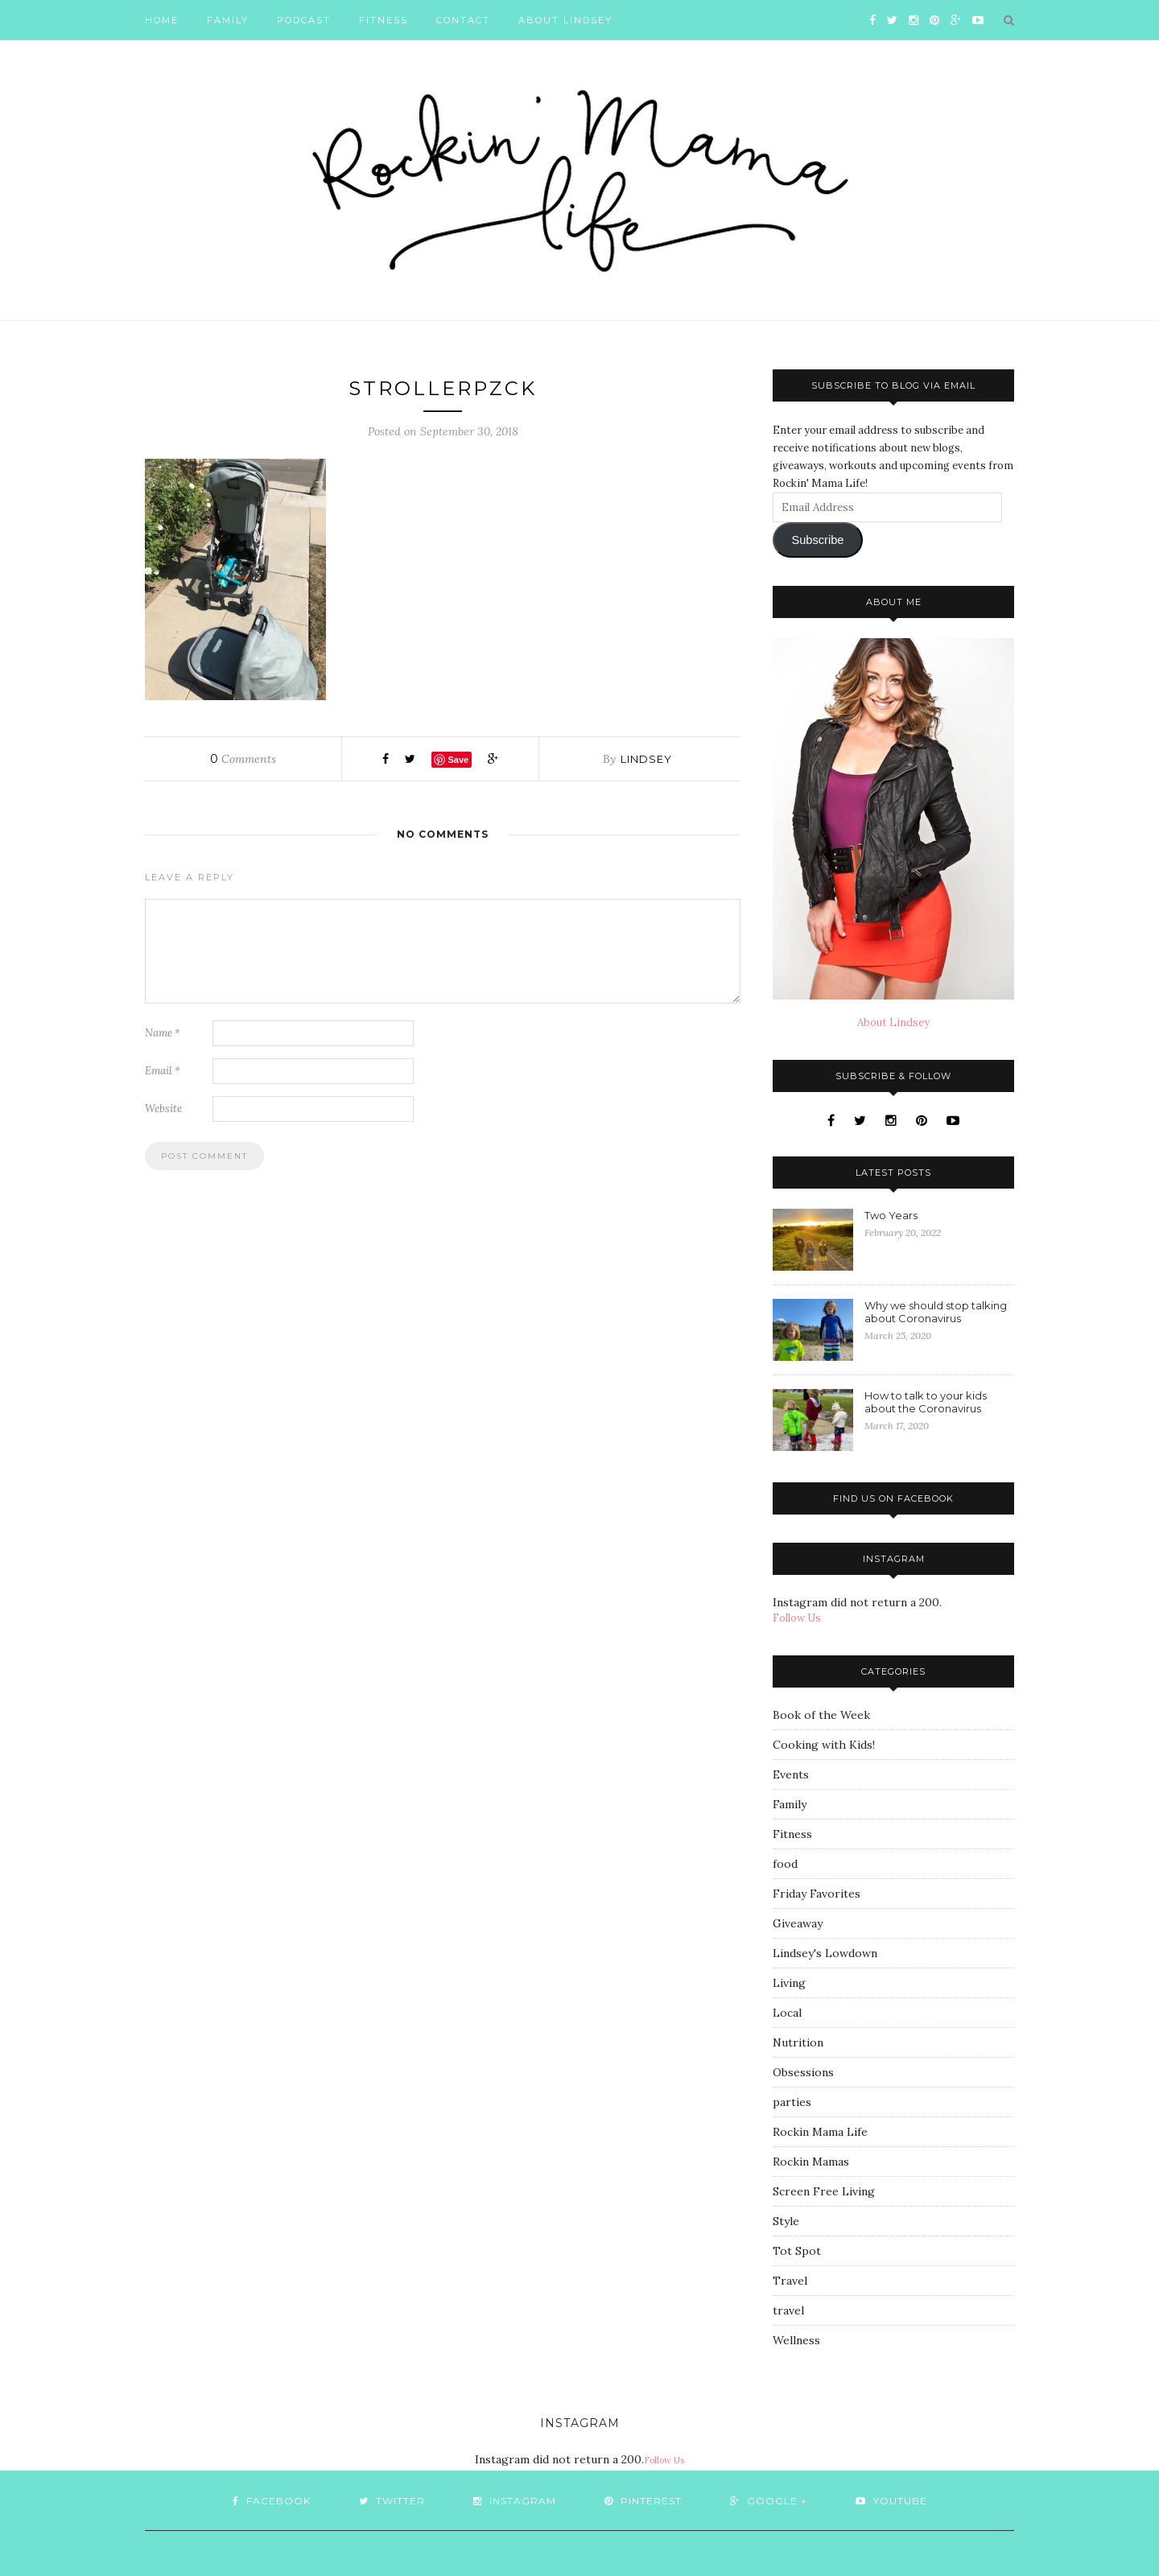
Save (458, 760)
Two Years (891, 1215)
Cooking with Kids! (824, 1744)
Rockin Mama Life (820, 2132)
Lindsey (646, 758)
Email (162, 1071)
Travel (790, 2280)
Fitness (383, 20)
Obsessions (803, 2072)
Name (162, 1033)
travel (788, 2310)
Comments (243, 759)
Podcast (304, 20)
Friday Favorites (816, 1893)
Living (789, 1983)
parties (792, 2102)
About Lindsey (565, 20)
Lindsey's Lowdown (825, 1953)
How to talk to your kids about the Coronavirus (925, 1402)
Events (791, 1774)
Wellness (796, 2340)
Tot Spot (797, 2251)
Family (228, 20)
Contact (463, 20)
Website (163, 1108)
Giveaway (798, 1923)
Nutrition (798, 2042)
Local (787, 2012)
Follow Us (797, 1618)
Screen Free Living (824, 2191)
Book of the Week (821, 1715)
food (785, 1864)
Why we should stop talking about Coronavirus (935, 1312)
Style (786, 2221)
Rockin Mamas (811, 2161)
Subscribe (817, 540)
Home (162, 20)
